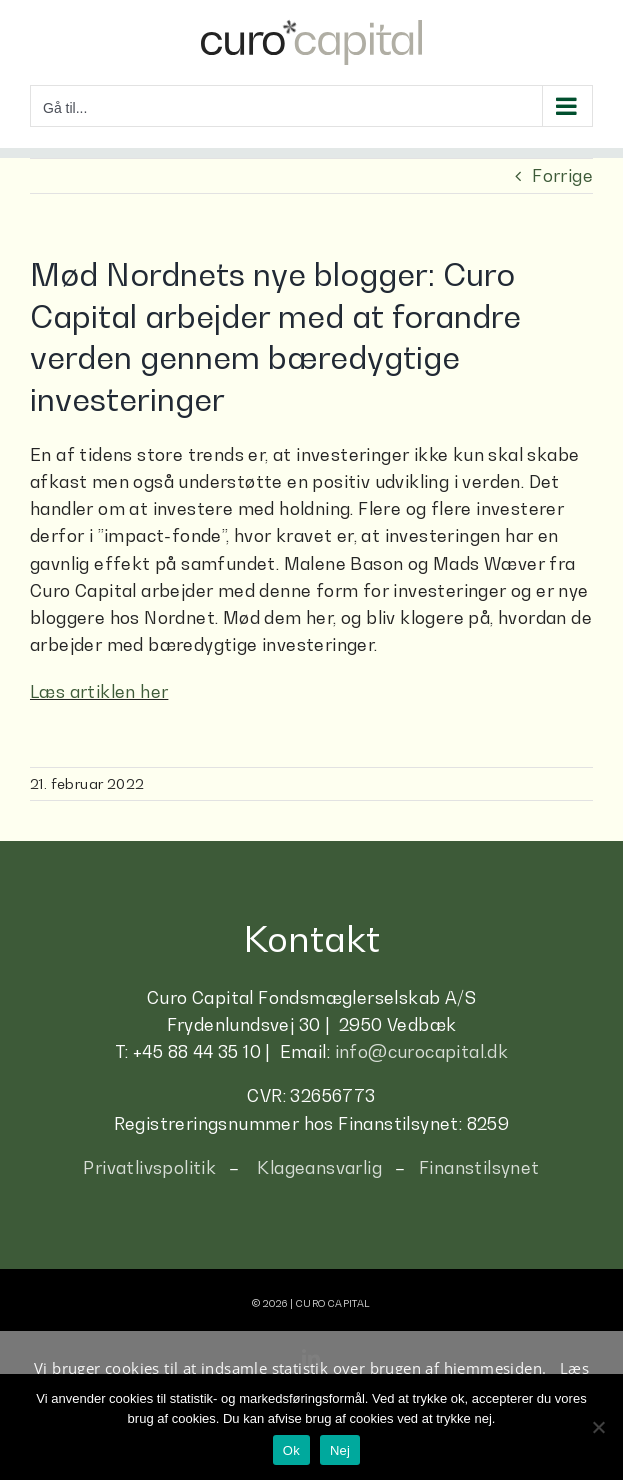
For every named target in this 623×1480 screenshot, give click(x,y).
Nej (340, 1450)
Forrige (562, 176)
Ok (291, 1450)
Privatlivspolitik (149, 1168)
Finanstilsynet (479, 1168)
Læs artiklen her (99, 692)
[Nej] (598, 1427)
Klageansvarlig (319, 1168)
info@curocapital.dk (422, 1052)
